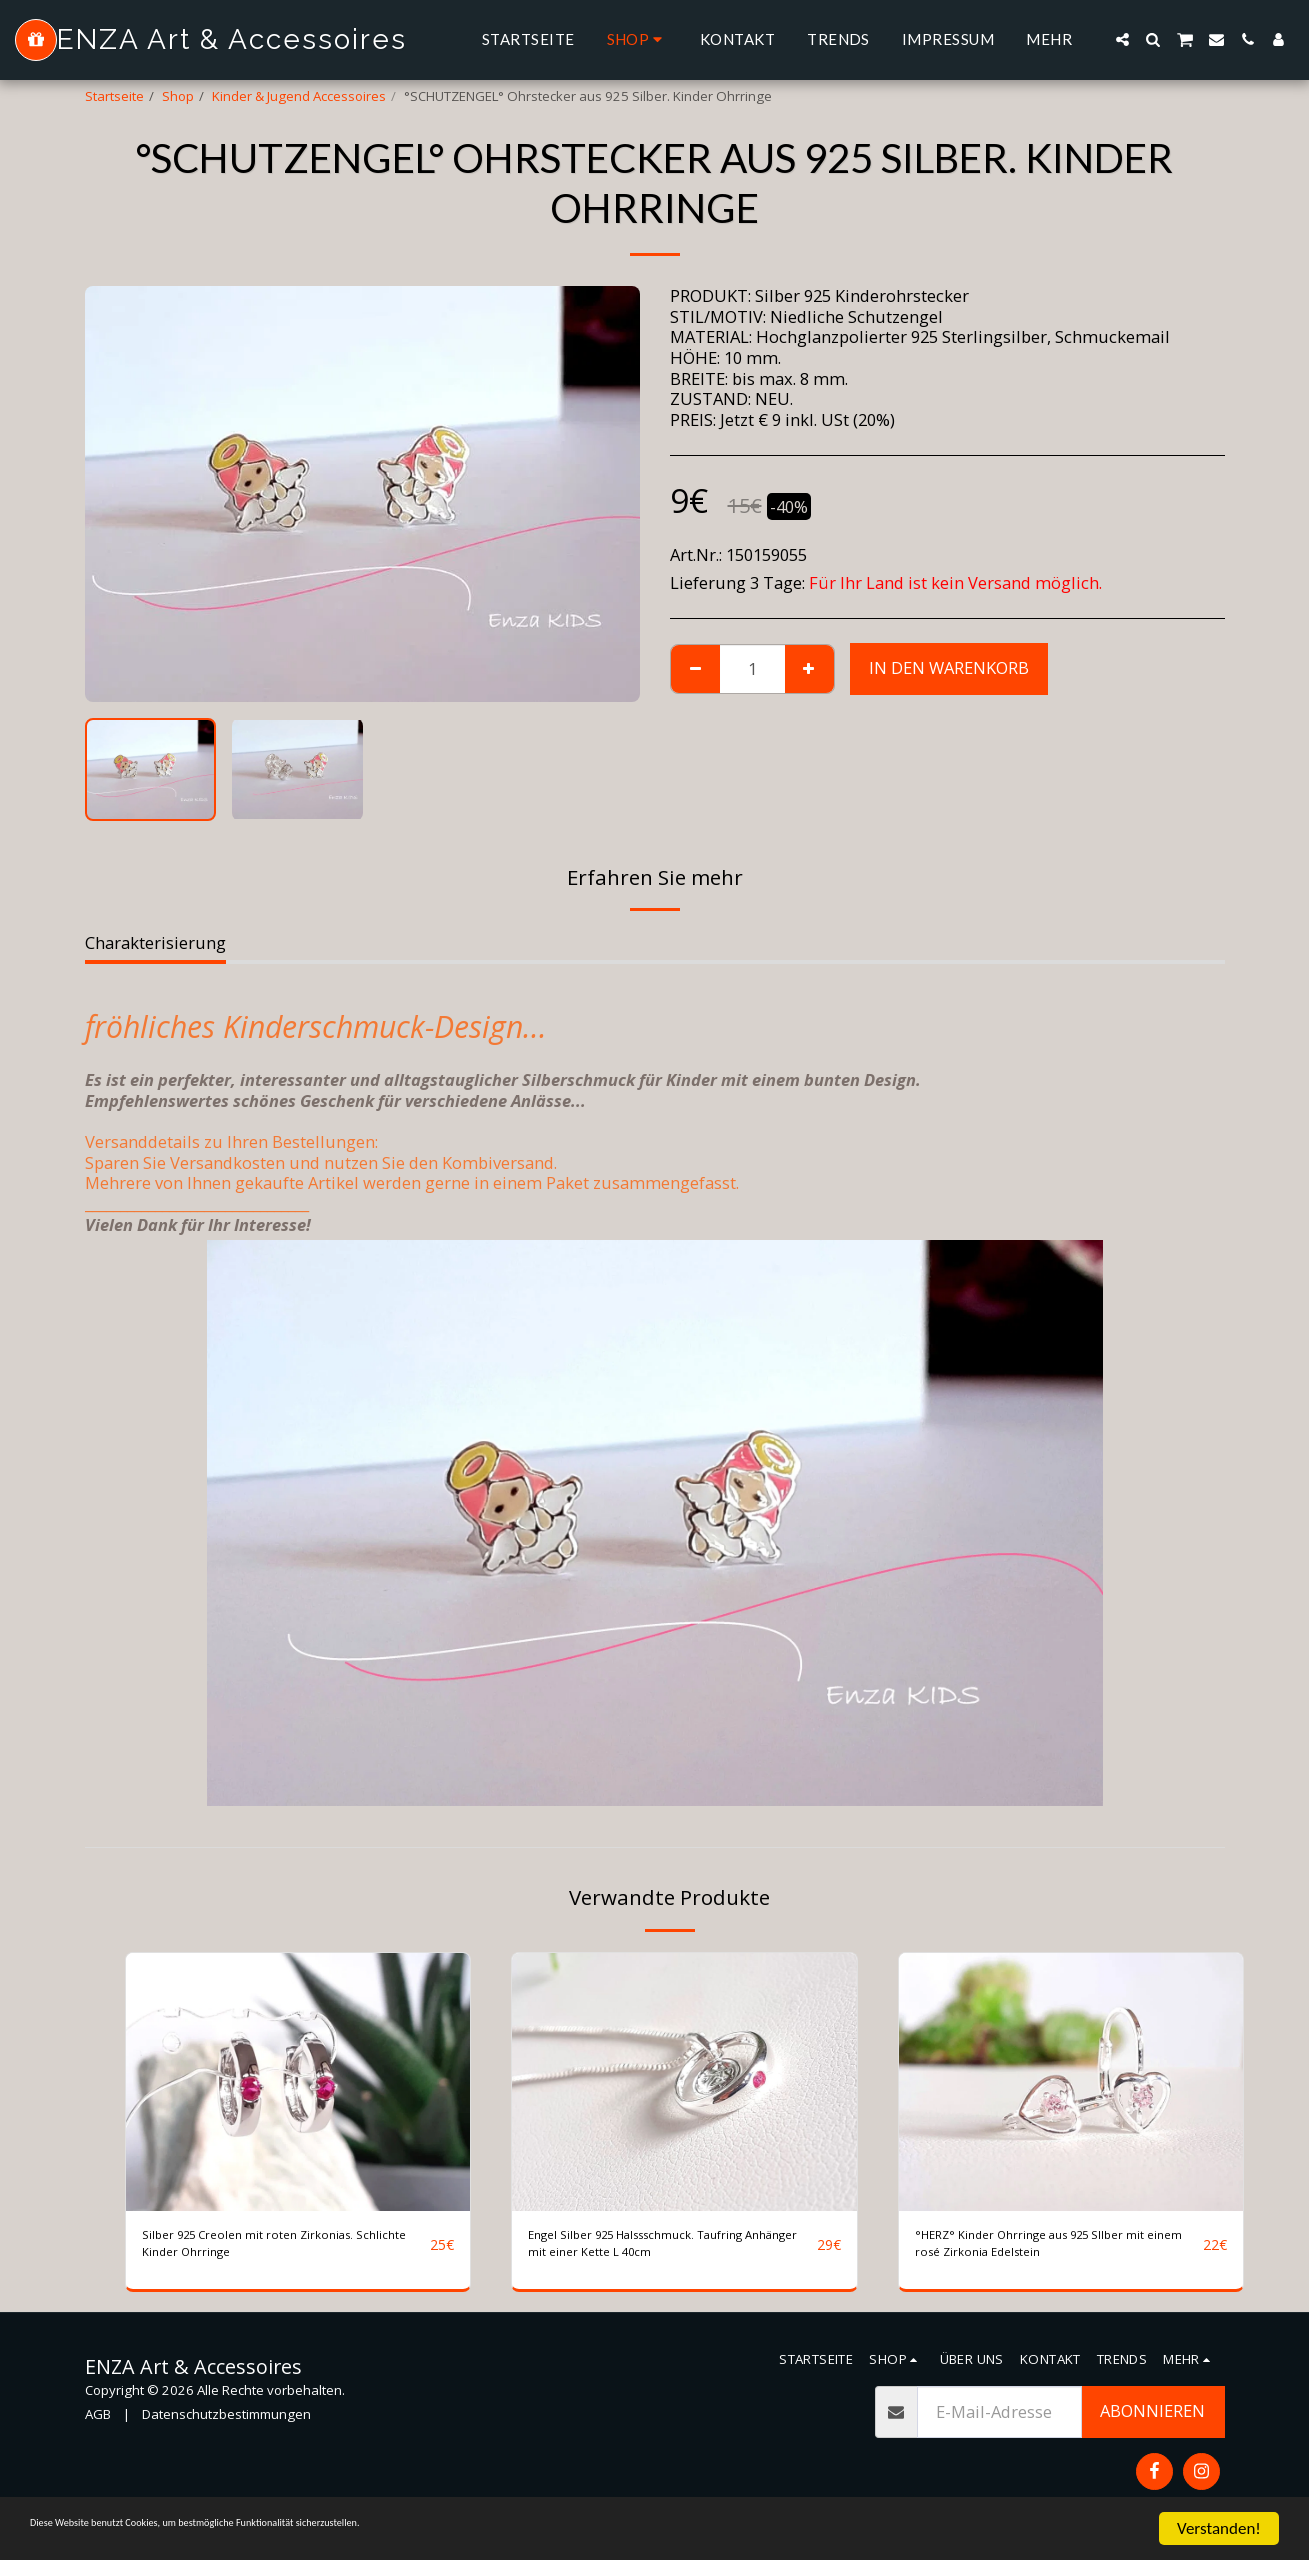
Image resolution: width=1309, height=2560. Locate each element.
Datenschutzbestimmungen (226, 2430)
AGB (98, 2430)
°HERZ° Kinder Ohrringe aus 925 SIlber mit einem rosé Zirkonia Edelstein (1039, 2252)
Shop (178, 96)
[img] (298, 2082)
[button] (1122, 39)
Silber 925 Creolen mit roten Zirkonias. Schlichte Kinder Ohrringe (281, 2251)
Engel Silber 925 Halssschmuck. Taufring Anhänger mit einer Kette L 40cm (668, 2252)
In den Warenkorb (949, 667)
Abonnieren (1152, 2426)
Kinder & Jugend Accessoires (299, 96)
